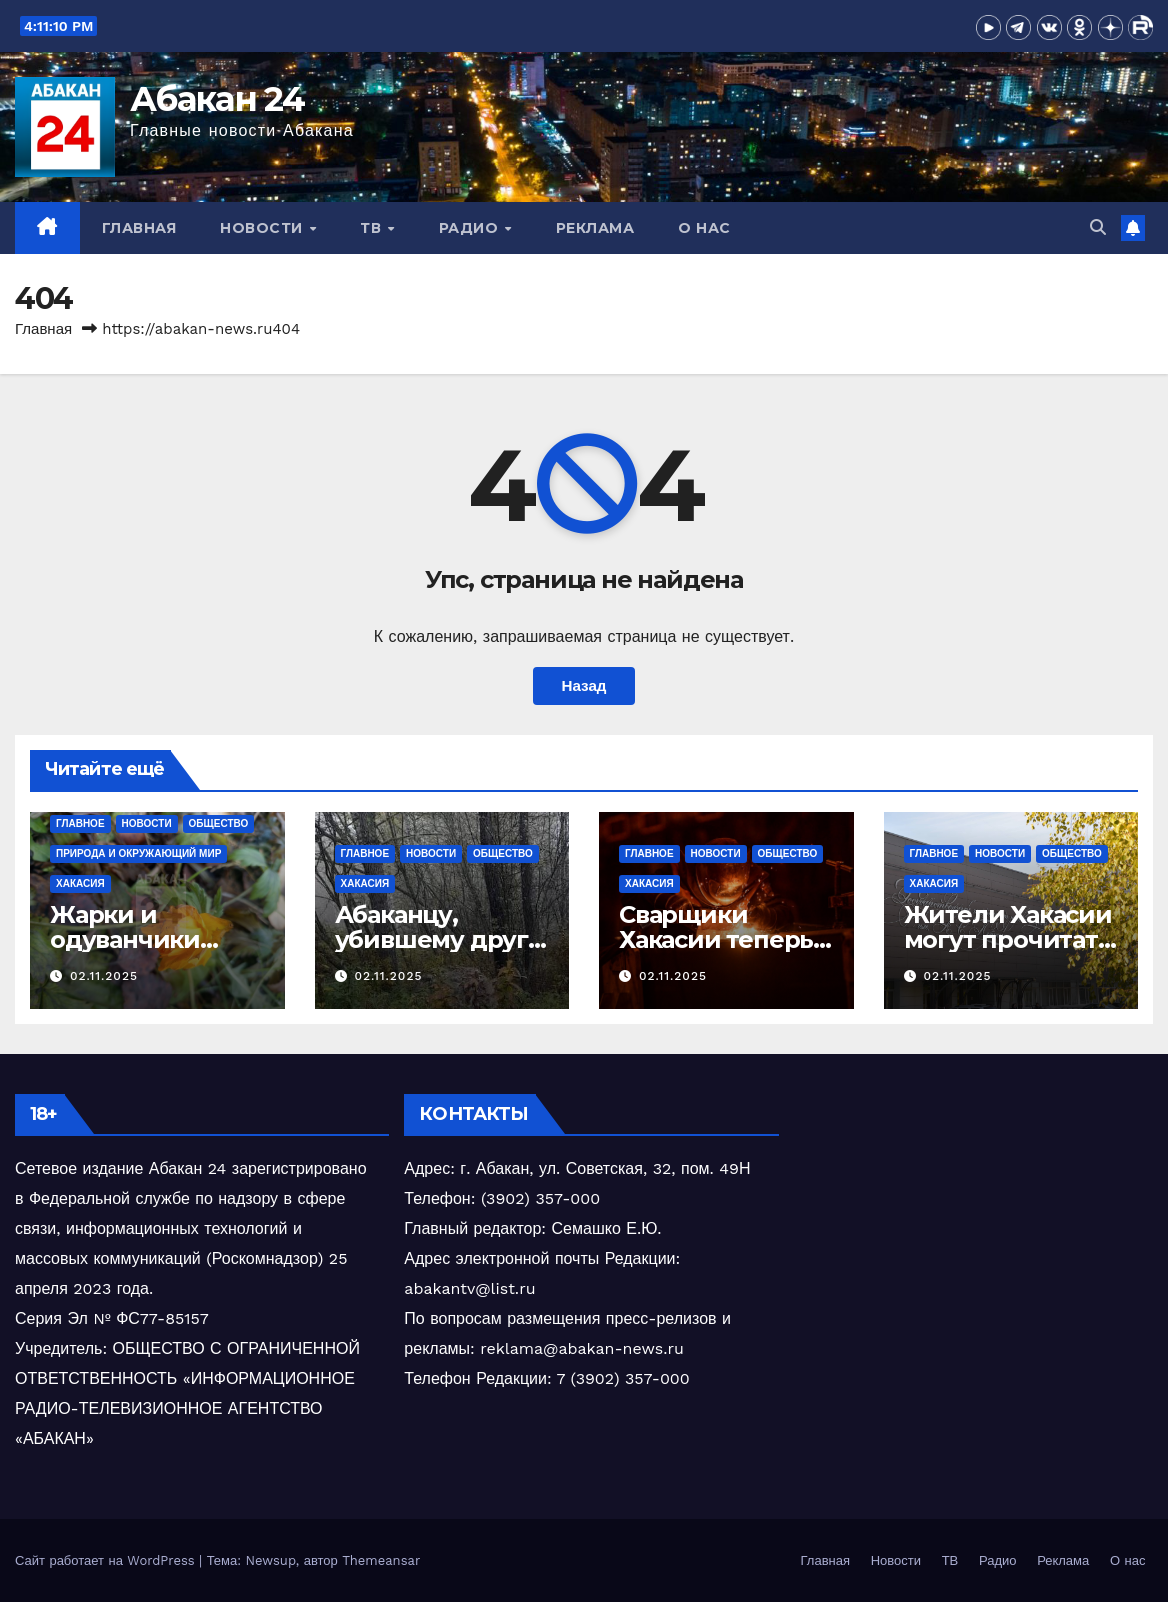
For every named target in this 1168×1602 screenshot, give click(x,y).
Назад (583, 686)
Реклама (595, 228)
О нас (704, 228)
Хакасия (80, 883)
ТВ (373, 228)
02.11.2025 (104, 976)
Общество (219, 823)
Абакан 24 (217, 99)
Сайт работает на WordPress (107, 1560)
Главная (139, 228)
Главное (80, 823)
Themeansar (381, 1560)
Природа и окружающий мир (138, 853)
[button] (1098, 227)
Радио (471, 228)
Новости (263, 228)
